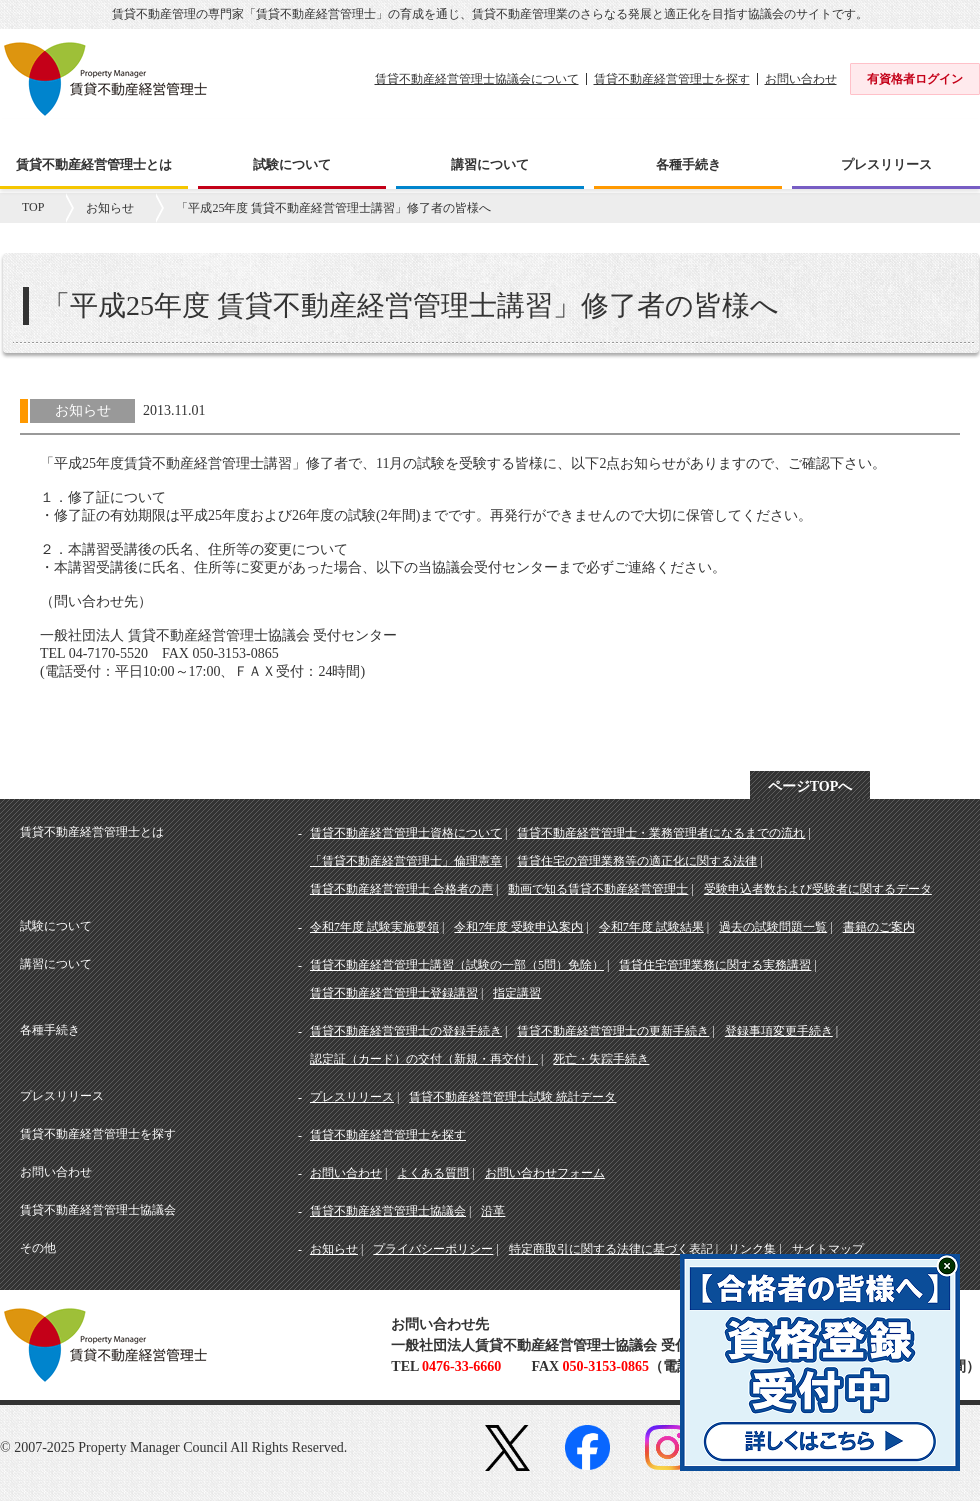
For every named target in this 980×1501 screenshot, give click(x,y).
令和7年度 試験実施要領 (374, 927)
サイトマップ (828, 1249)
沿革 (493, 1211)
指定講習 (517, 993)
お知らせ (110, 208)
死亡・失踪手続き (601, 1059)
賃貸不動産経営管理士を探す (672, 79)
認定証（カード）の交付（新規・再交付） (424, 1059)
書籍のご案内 (879, 927)
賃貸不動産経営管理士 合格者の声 (401, 889)
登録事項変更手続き (779, 1031)
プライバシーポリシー (433, 1249)
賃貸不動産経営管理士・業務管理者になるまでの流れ (661, 833)
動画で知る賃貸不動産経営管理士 (598, 889)
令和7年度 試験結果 (651, 927)
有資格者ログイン (915, 79)
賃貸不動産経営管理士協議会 (388, 1211)
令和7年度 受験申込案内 (518, 927)
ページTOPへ (810, 786)
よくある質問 (433, 1173)
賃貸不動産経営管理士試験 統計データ (512, 1097)
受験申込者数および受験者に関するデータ (818, 889)
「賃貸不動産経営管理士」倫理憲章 (406, 861)
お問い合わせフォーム (545, 1173)
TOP (33, 207)
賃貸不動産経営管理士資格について (406, 833)
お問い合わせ (801, 79)
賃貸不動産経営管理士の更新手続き (613, 1031)
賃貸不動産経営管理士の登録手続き (406, 1031)
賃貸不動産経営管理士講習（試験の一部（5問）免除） (457, 965)
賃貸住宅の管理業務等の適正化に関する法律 (637, 861)
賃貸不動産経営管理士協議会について (477, 79)
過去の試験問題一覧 (773, 927)
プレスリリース (352, 1097)
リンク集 (752, 1249)
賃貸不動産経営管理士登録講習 (394, 993)
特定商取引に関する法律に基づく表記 (611, 1249)
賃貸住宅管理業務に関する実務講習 (715, 965)
